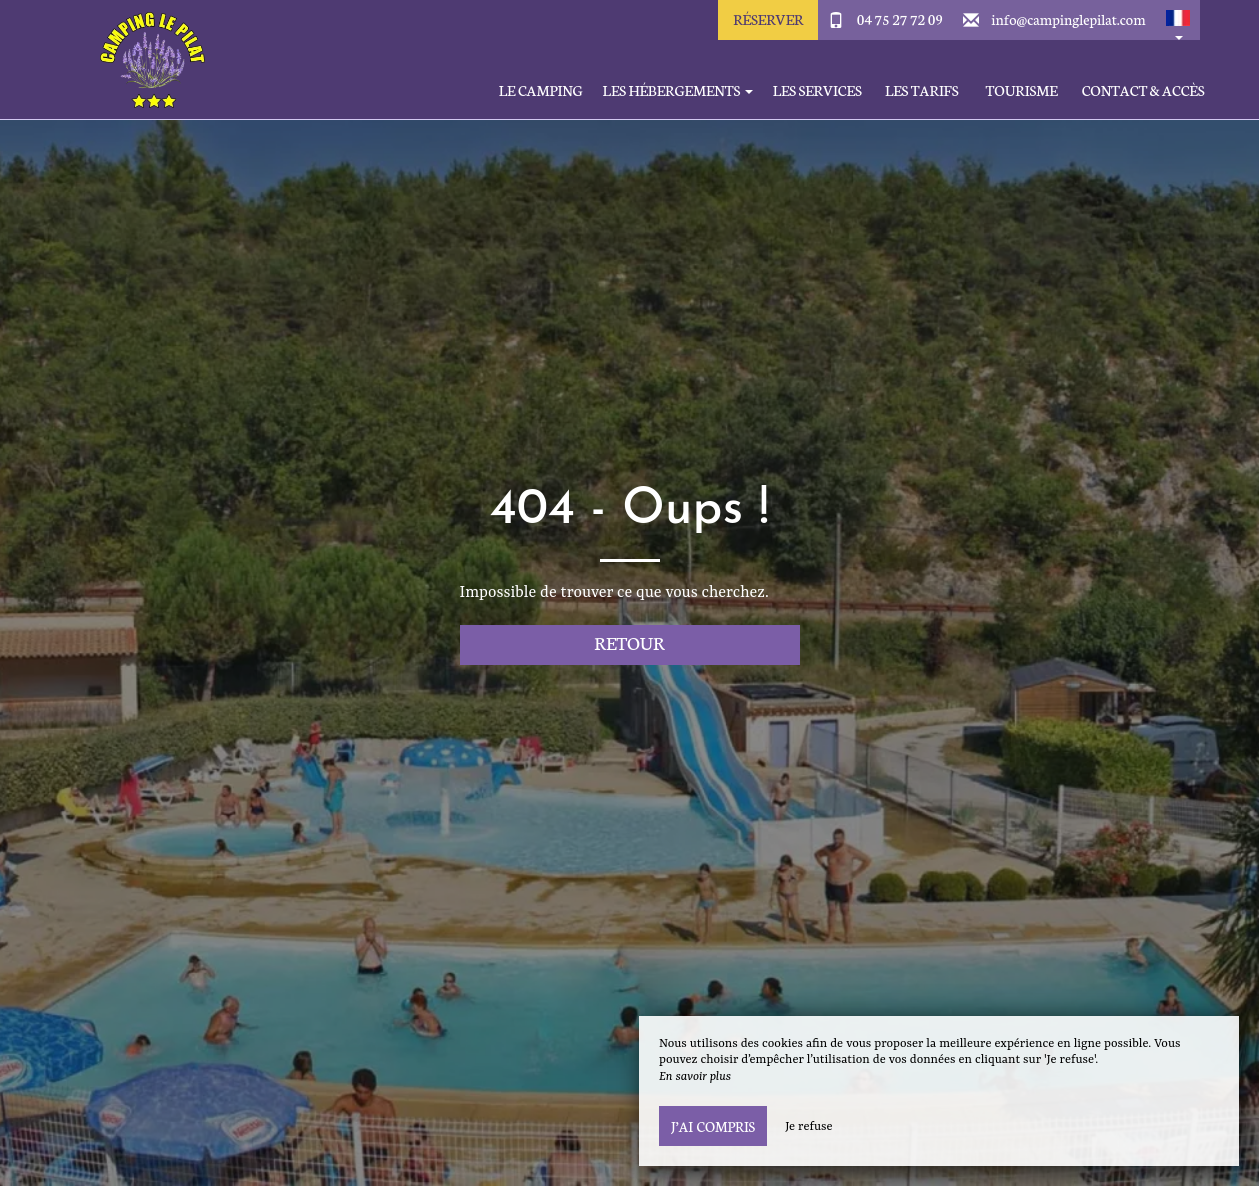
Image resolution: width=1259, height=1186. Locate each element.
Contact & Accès (1143, 90)
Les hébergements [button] (678, 90)
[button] (1178, 20)
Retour (629, 642)
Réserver (768, 19)
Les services (817, 90)
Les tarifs (922, 90)
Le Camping (541, 90)
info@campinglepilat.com (1068, 19)
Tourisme (1022, 90)
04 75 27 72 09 (900, 19)
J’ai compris (713, 1126)
